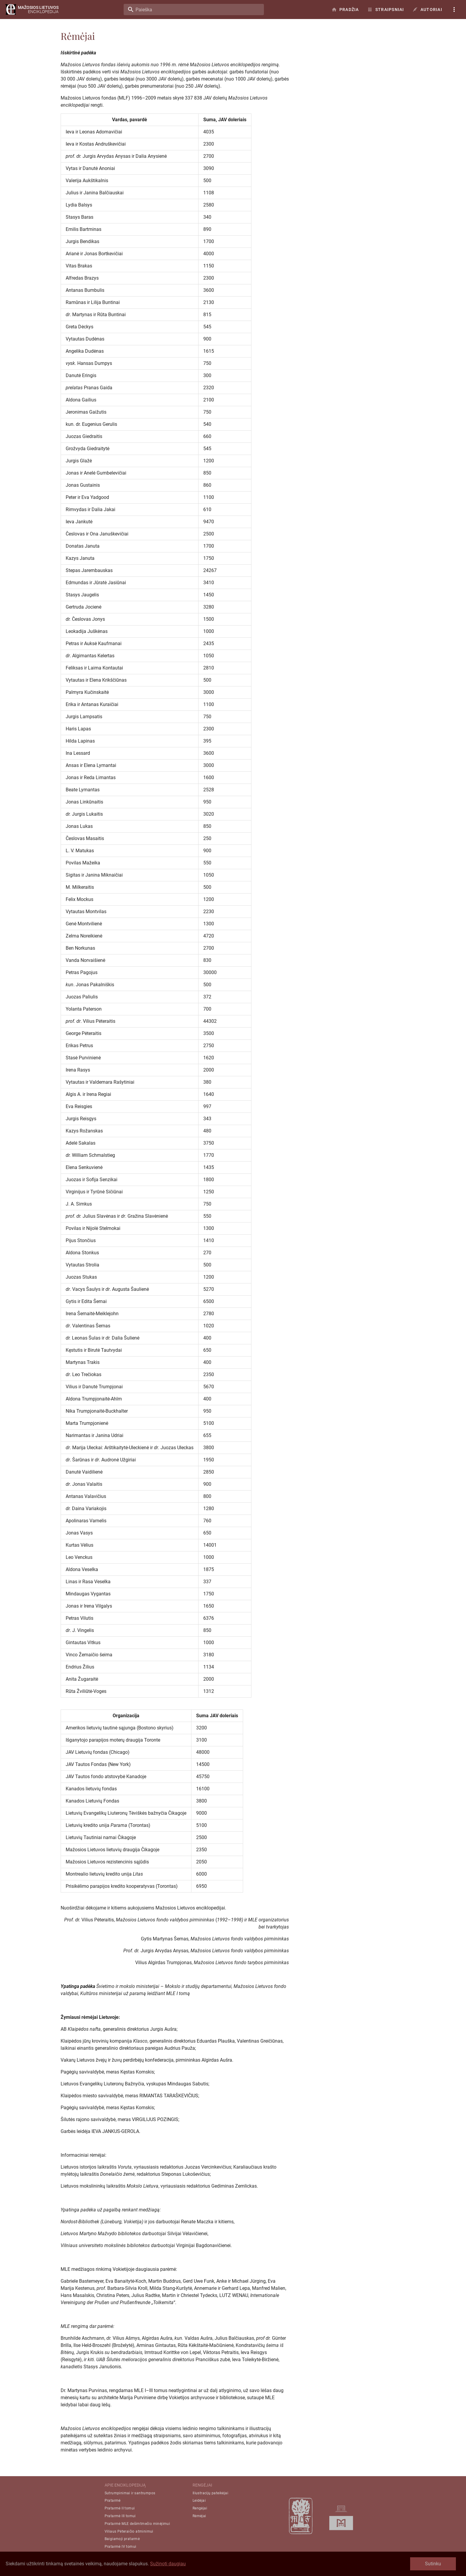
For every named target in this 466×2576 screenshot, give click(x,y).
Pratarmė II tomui (120, 2508)
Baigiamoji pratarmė (122, 2539)
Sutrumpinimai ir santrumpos (130, 2493)
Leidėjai (199, 2500)
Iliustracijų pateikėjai (210, 2493)
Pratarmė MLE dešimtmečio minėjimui (137, 2524)
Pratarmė (113, 2500)
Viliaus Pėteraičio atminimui (129, 2531)
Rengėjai (200, 2508)
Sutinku (433, 2563)
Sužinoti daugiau (168, 2563)
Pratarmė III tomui (120, 2516)
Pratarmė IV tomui (120, 2547)
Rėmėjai (199, 2516)
